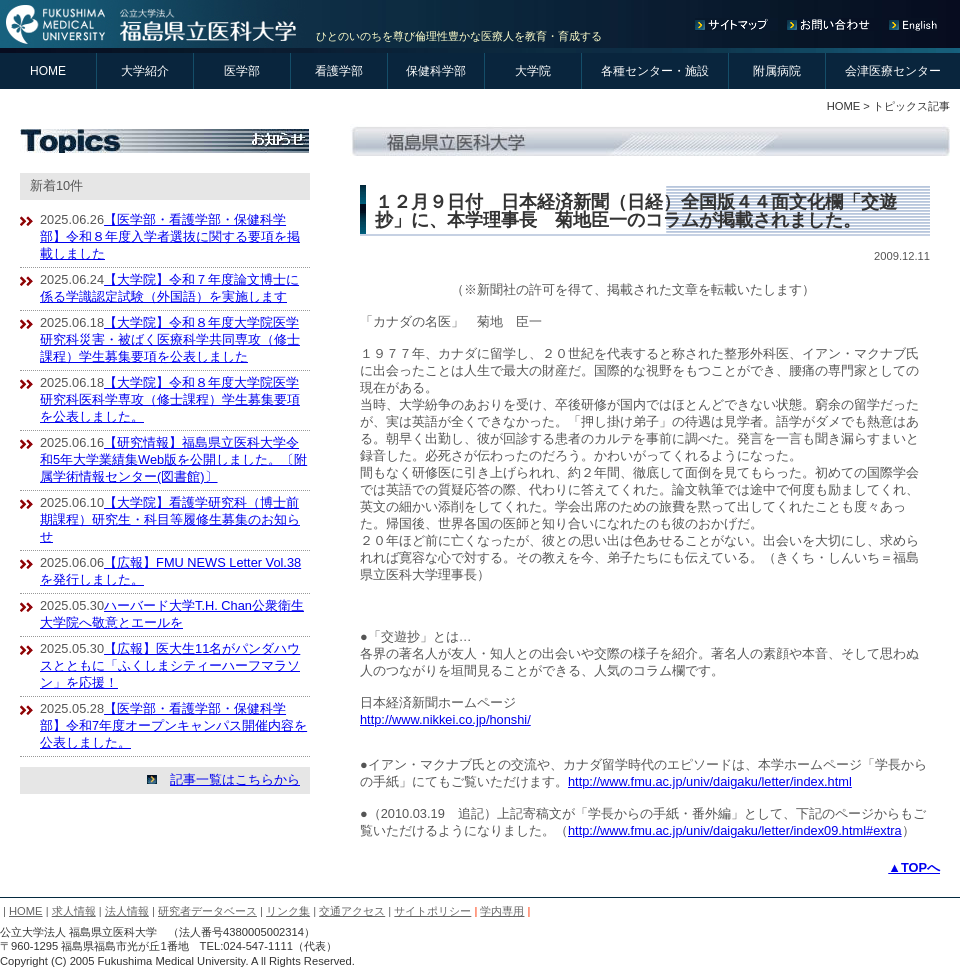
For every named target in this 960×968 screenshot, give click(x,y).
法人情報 (127, 911)
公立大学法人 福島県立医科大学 (153, 24)
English (912, 24)
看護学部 (339, 71)
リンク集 (288, 911)
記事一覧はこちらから (235, 779)
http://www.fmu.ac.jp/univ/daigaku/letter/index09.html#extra (735, 830)
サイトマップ (736, 24)
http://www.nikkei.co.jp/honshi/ (445, 719)
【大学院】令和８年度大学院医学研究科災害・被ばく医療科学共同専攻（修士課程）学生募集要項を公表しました (170, 339)
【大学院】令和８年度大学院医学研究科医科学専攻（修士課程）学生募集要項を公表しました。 (170, 399)
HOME (48, 71)
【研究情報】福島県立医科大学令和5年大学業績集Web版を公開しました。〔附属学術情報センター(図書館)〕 (173, 459)
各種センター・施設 (655, 71)
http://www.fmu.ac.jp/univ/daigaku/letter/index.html (710, 781)
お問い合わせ (832, 24)
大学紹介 (145, 71)
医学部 (242, 71)
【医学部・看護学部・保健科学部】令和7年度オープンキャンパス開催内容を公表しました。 (173, 725)
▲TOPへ (914, 867)
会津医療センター (893, 71)
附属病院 (777, 71)
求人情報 (74, 911)
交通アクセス (352, 911)
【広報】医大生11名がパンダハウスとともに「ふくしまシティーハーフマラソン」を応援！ (170, 665)
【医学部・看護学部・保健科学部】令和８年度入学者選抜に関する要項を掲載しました (170, 236)
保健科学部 (436, 71)
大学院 (533, 71)
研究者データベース (207, 911)
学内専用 (502, 911)
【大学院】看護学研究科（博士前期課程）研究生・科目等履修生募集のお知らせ (170, 519)
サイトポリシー (432, 911)
